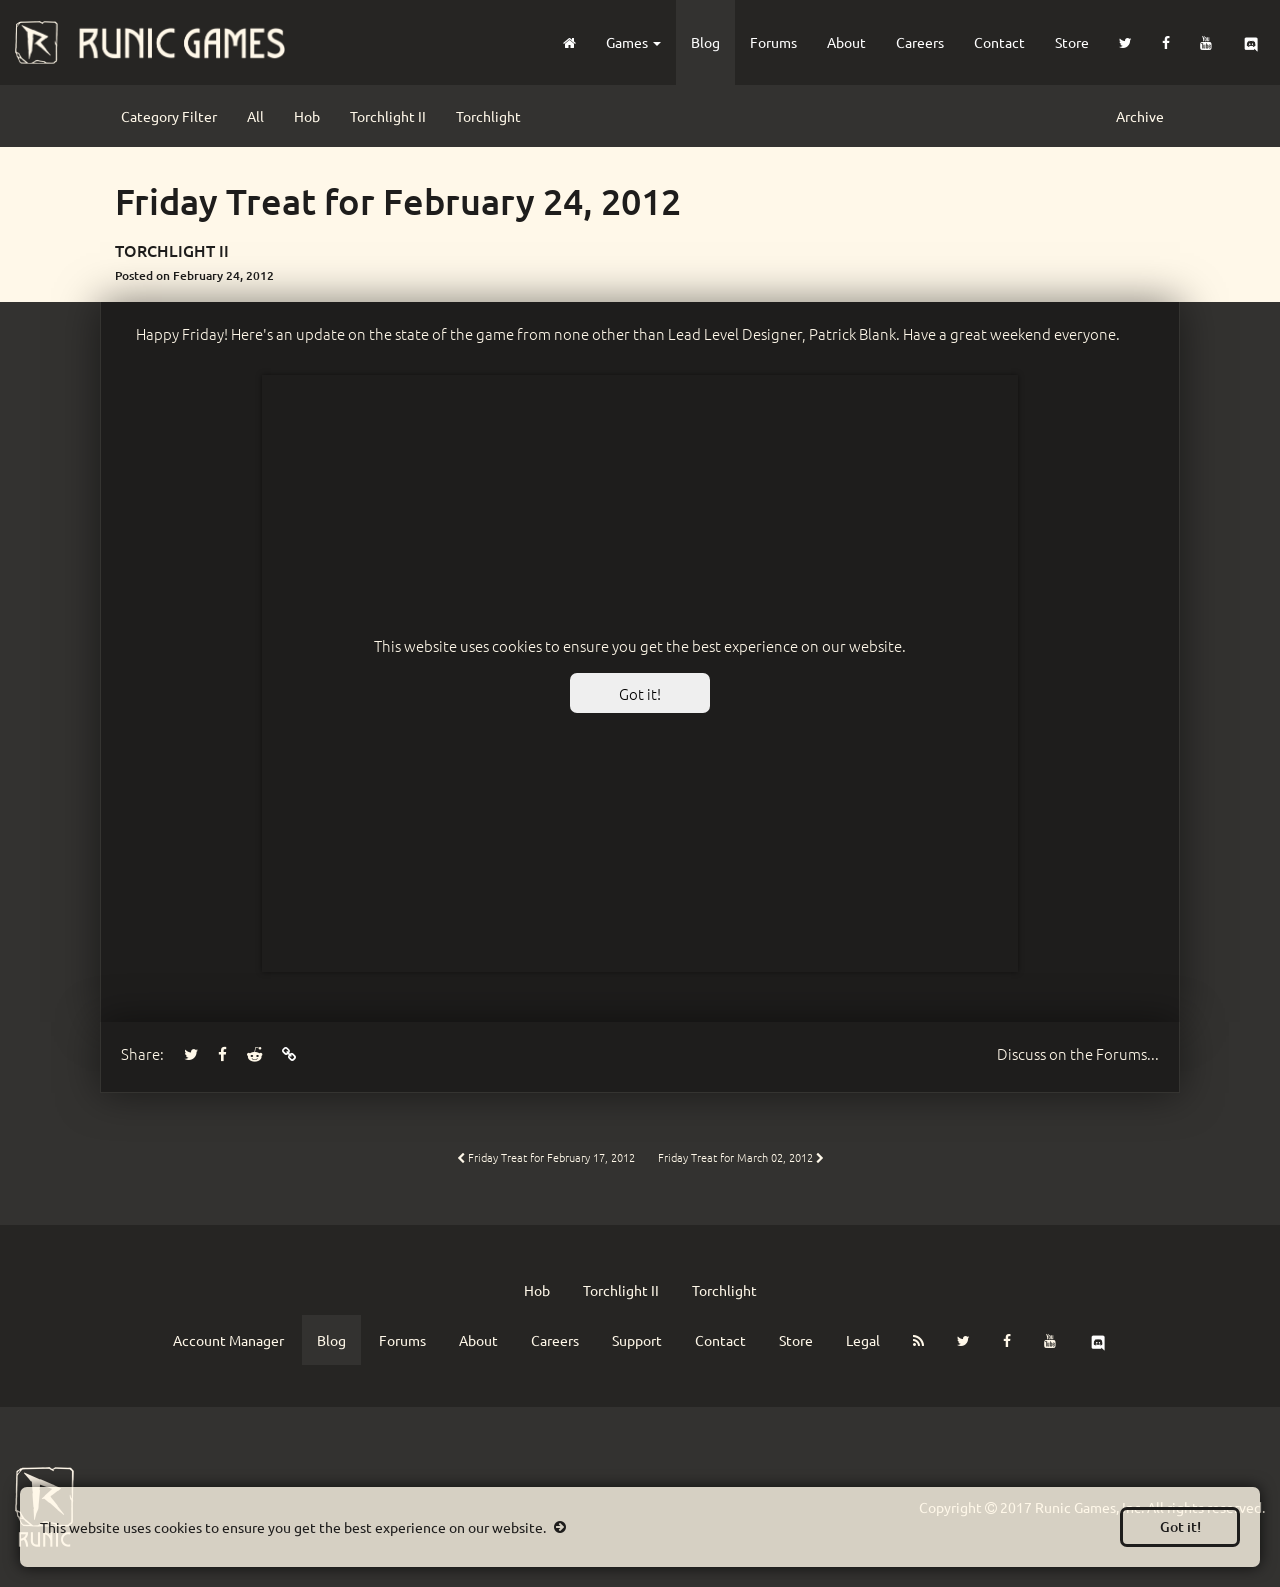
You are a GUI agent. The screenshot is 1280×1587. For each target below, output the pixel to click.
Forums (773, 42)
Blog (705, 42)
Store (1072, 42)
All (255, 116)
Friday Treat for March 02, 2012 (741, 1157)
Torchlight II (388, 116)
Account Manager (228, 1340)
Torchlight (488, 116)
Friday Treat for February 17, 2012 (546, 1157)
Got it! (1180, 1526)
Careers (920, 42)
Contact (999, 42)
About (846, 42)
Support (637, 1340)
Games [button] (633, 42)
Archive (1140, 116)
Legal (863, 1340)
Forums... (1078, 1053)
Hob (307, 116)
